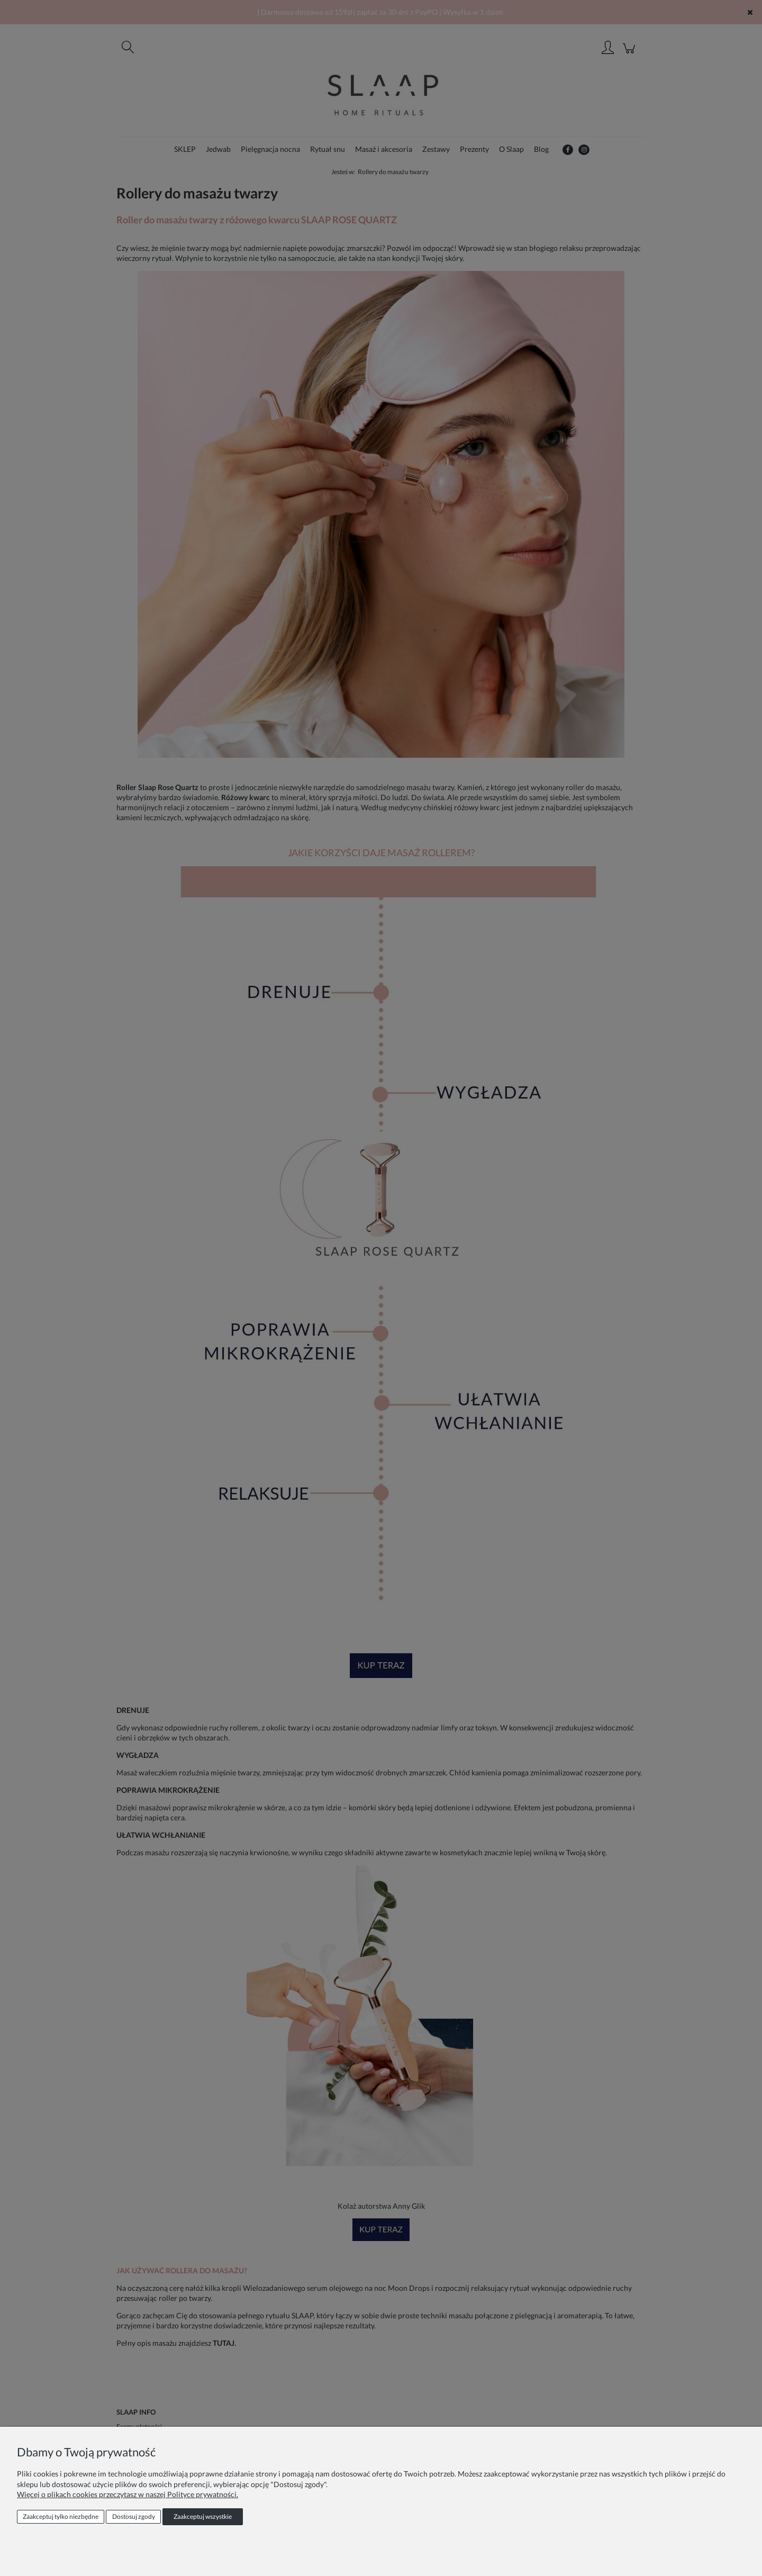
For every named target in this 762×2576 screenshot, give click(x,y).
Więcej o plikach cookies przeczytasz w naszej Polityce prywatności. (127, 2494)
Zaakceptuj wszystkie (203, 2516)
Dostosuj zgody (133, 2516)
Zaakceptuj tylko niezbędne (60, 2516)
